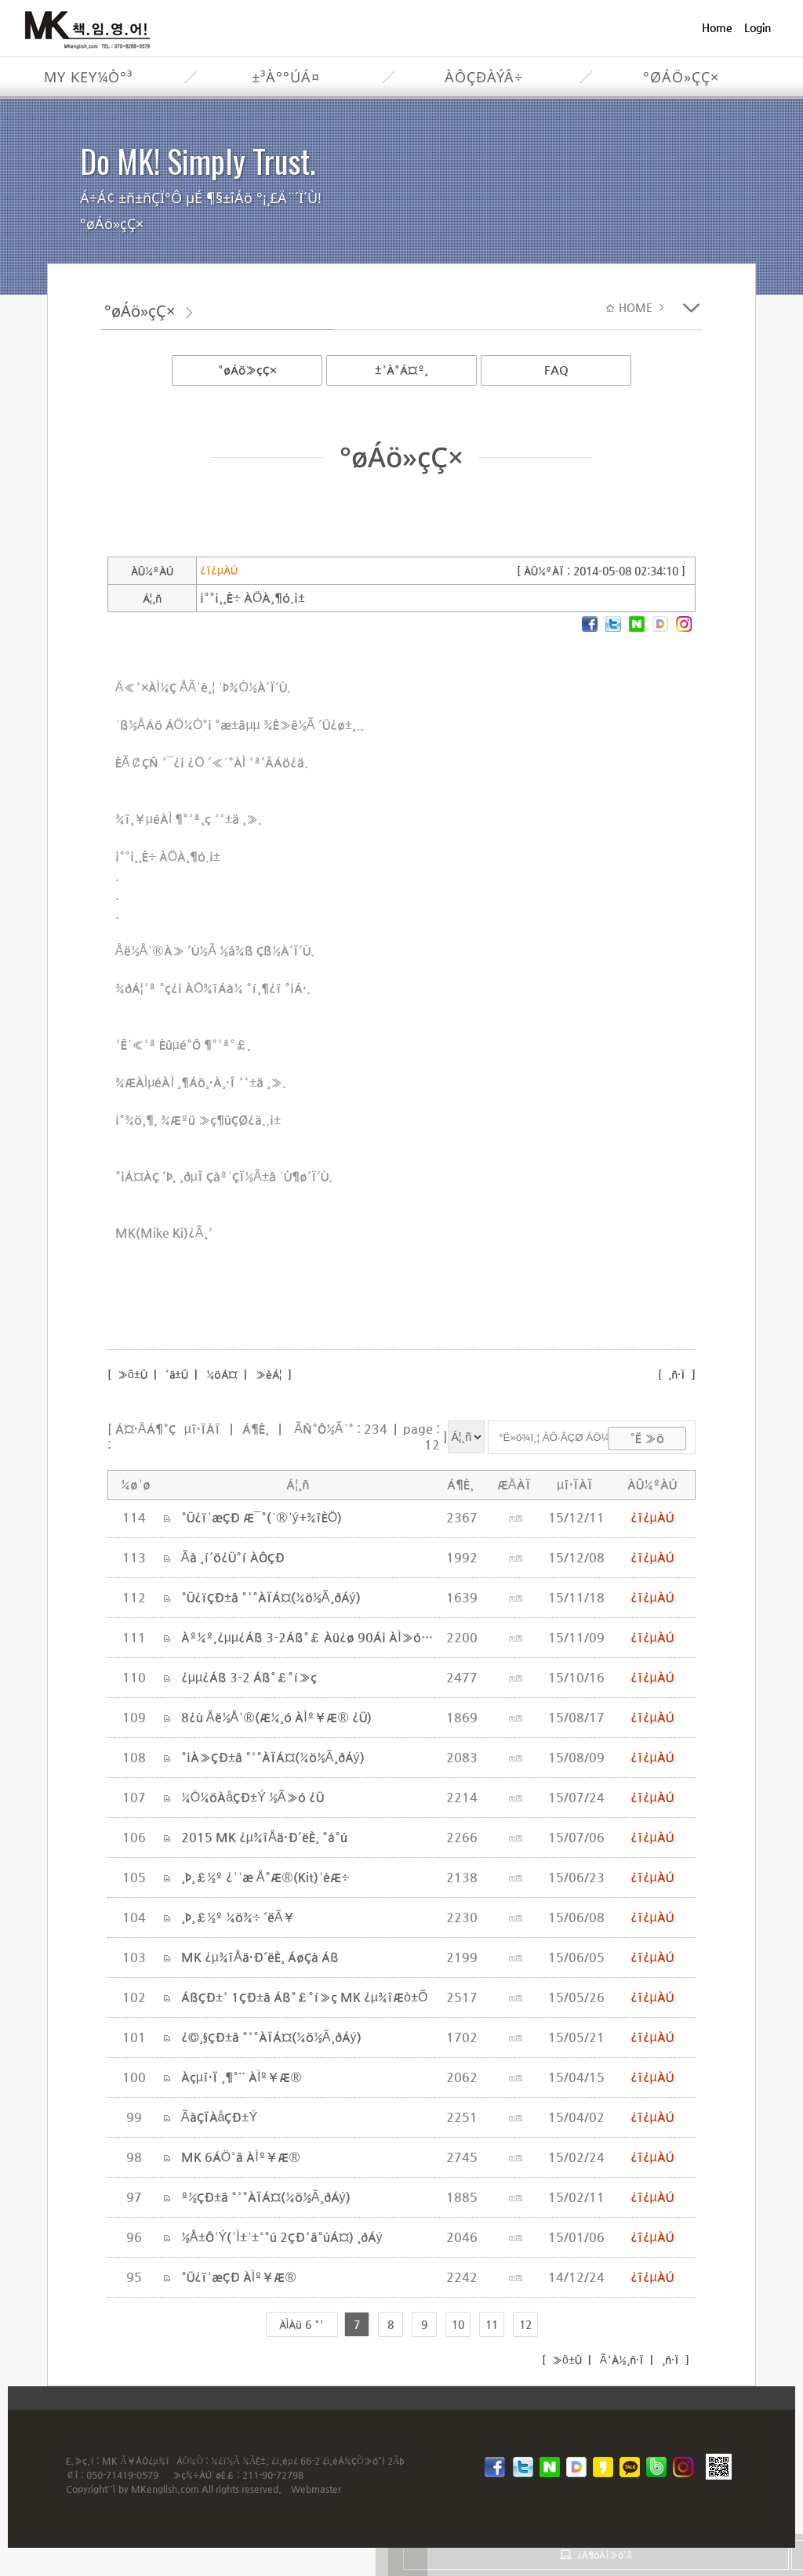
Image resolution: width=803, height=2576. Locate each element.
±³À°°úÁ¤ (286, 76)
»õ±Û (130, 1374)
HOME (637, 307)
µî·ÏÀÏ (202, 1428)
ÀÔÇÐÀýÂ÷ (484, 76)
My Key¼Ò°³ (88, 76)
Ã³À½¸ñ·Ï (620, 2359)
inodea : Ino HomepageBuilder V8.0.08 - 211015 (612, 2397)
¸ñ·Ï (676, 1374)
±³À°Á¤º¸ (401, 369)
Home (717, 27)
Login (757, 27)
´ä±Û (176, 1374)
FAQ (556, 369)
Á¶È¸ (255, 1428)
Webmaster (316, 2488)
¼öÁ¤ (222, 1374)
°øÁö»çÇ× (681, 76)
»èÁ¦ (269, 1374)
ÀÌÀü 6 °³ (302, 2324)
